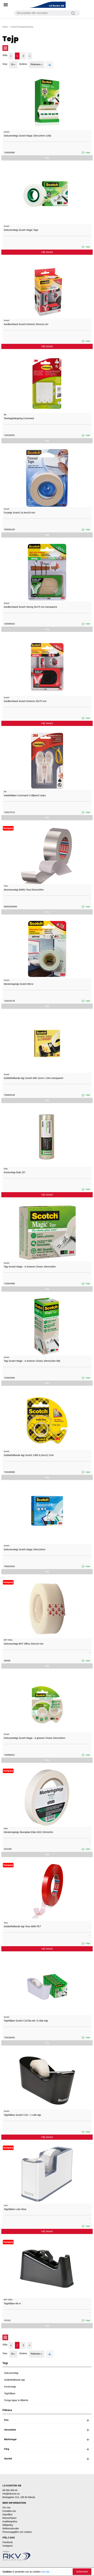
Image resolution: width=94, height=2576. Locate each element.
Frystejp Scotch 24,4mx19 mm (19, 512)
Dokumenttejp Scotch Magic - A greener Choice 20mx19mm (34, 1738)
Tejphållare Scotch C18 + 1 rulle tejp (22, 2115)
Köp (47, 157)
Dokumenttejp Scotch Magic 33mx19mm (24, 1549)
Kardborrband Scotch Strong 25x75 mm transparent (30, 607)
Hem (5, 27)
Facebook (7, 2542)
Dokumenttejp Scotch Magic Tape (21, 230)
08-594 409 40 (9, 2490)
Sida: (5, 55)
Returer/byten (9, 2518)
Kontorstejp (10, 2386)
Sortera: (23, 64)
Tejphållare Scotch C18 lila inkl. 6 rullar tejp (26, 2020)
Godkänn (82, 2571)
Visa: (5, 64)
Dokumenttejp (11, 2373)
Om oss (6, 2507)
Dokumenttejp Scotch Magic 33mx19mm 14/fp (27, 135)
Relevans (37, 65)
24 (13, 65)
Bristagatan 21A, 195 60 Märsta (18, 2497)
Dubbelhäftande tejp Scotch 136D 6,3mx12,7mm (29, 1455)
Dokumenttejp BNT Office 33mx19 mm (23, 1643)
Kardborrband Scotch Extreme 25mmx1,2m (26, 324)
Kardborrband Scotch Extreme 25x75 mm (25, 701)
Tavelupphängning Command (19, 418)
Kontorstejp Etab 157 (14, 1172)
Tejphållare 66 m (12, 2303)
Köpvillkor (7, 2514)
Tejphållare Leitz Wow (15, 2209)
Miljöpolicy (7, 2525)
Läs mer (45, 2571)
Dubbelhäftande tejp (14, 2379)
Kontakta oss (9, 2511)
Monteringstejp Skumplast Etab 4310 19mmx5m (28, 1832)
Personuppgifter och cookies (17, 2532)
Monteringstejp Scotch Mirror (18, 984)
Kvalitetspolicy (9, 2521)
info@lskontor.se (11, 2493)
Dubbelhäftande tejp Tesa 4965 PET (22, 1926)
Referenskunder (10, 2528)
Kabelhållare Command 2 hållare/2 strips (25, 795)
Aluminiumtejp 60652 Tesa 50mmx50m (24, 889)
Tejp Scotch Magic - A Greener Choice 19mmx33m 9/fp (32, 1361)
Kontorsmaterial (22, 27)
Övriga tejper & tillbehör (16, 2400)
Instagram (7, 2545)
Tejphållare (9, 2393)
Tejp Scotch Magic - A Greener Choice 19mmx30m (30, 1266)
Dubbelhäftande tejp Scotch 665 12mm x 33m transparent (33, 1078)
